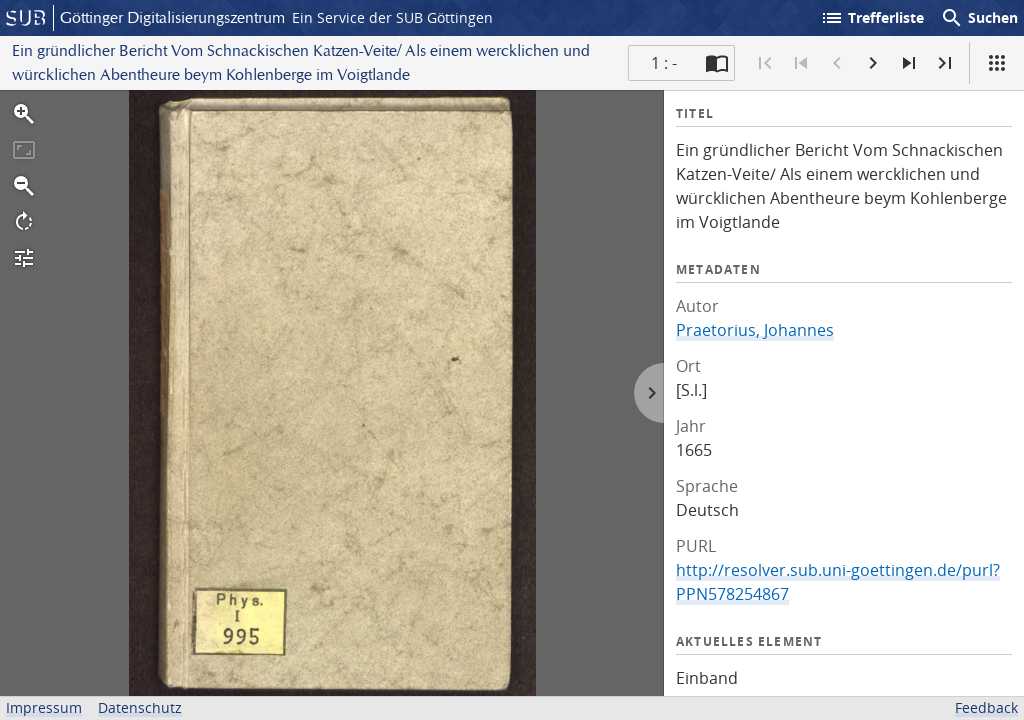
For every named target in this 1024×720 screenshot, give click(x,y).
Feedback (986, 707)
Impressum (44, 707)
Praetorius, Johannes (755, 330)
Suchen (979, 18)
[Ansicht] (997, 63)
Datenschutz (140, 707)
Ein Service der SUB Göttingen (392, 17)
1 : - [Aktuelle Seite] (664, 63)
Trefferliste (872, 18)
